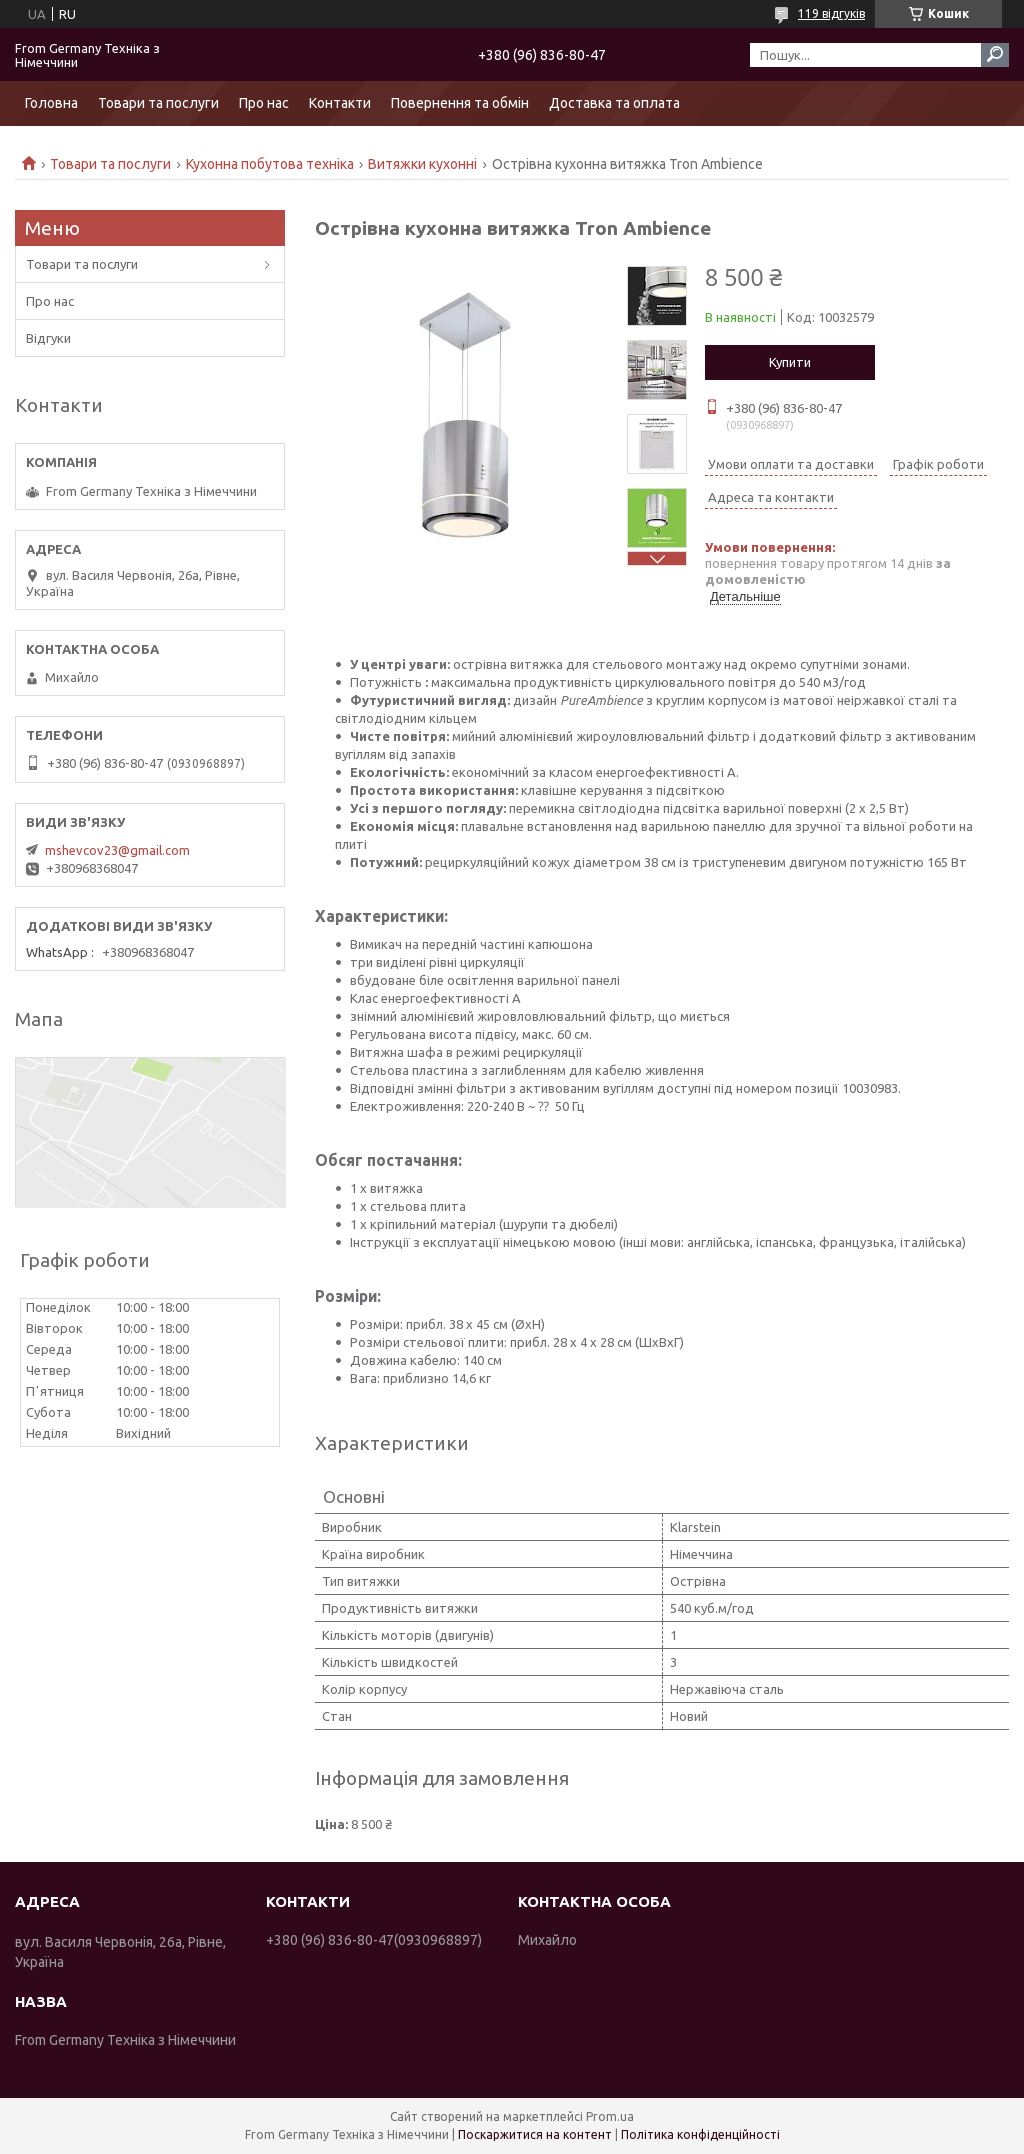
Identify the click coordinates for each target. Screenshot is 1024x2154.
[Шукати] (995, 55)
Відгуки (48, 338)
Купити (790, 362)
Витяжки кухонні (422, 164)
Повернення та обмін (460, 103)
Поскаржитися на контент (535, 2134)
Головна (51, 103)
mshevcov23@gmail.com (117, 850)
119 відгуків (831, 13)
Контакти (340, 103)
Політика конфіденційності (700, 2134)
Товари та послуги (158, 103)
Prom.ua (610, 2116)
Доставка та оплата (614, 103)
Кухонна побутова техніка (270, 164)
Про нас (264, 103)
